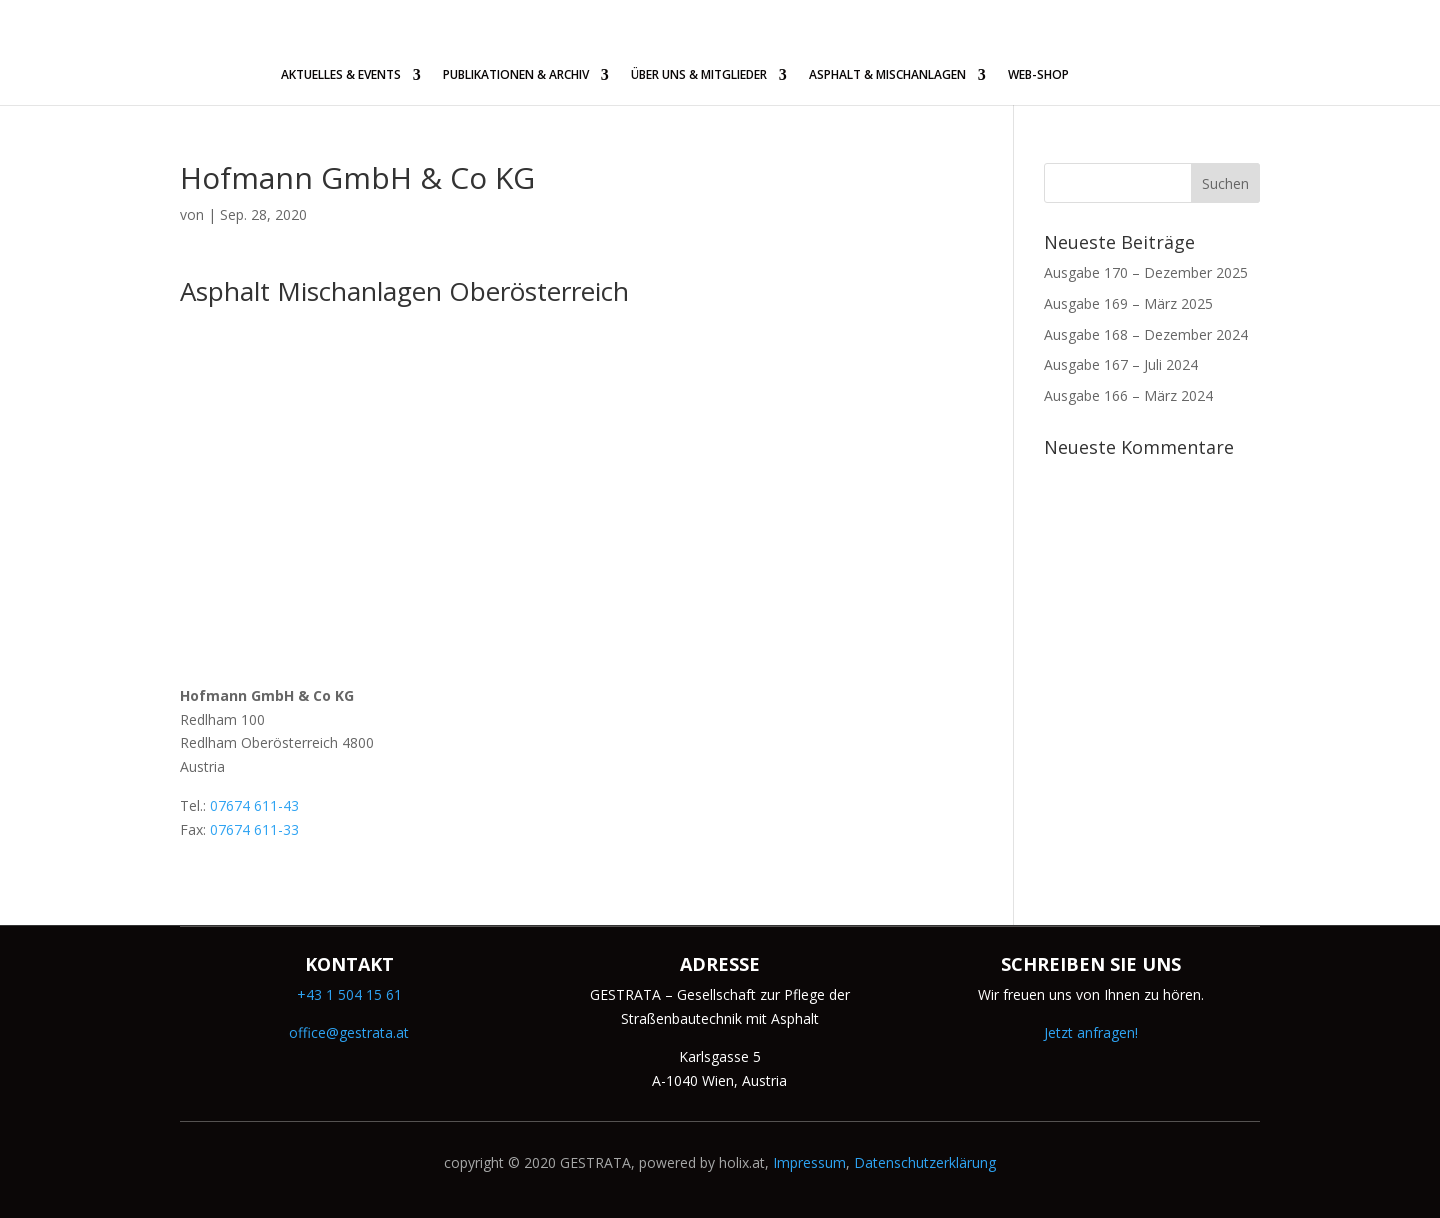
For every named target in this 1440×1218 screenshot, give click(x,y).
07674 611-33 (254, 829)
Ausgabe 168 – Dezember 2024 (1146, 334)
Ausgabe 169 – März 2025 (1128, 303)
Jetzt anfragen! (1091, 1032)
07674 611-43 (254, 805)
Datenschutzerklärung (925, 1162)
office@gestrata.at (349, 1032)
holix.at (742, 1162)
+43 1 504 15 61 (349, 994)
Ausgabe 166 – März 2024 (1128, 395)
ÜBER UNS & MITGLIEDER (699, 75)
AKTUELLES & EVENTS (341, 75)
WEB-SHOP (1038, 75)
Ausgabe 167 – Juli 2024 (1121, 364)
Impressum (809, 1162)
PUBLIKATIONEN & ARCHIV (516, 75)
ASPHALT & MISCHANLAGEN (887, 75)
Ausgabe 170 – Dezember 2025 (1146, 272)
